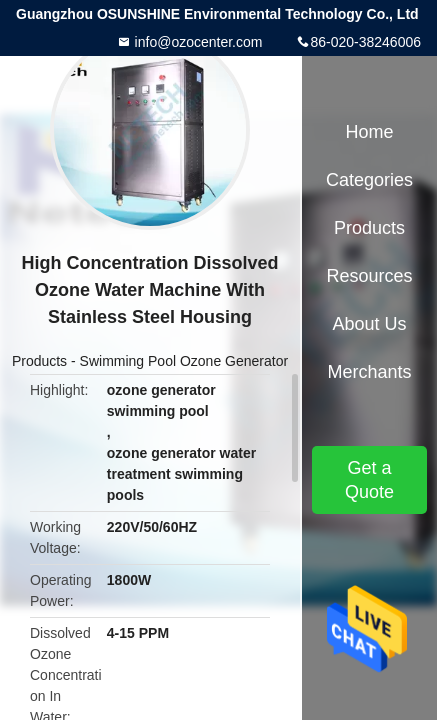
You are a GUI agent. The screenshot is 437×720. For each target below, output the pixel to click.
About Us (369, 324)
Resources (369, 276)
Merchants (369, 372)
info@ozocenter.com (197, 42)
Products (39, 361)
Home (369, 132)
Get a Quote (369, 480)
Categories (369, 180)
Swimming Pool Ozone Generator (184, 361)
